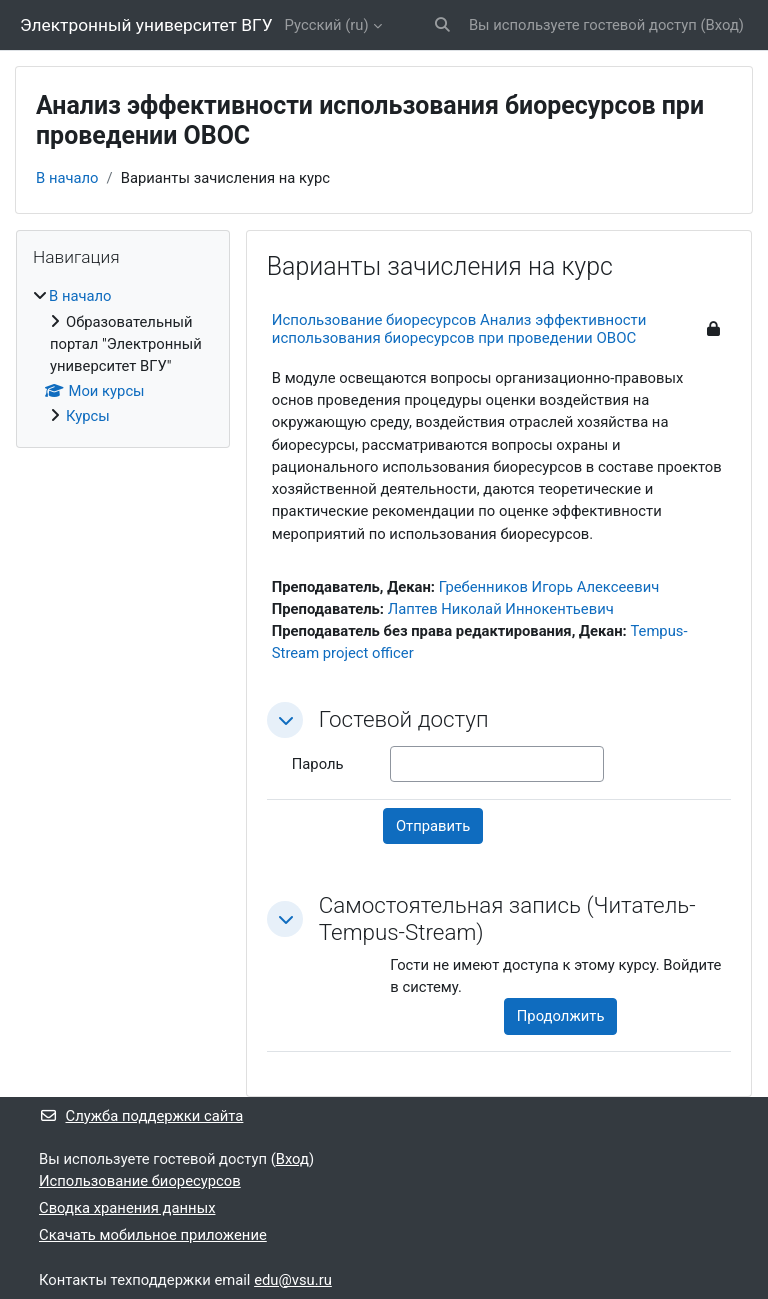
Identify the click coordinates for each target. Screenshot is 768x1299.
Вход (722, 25)
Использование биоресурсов (140, 1181)
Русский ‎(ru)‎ (327, 25)
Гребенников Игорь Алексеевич (549, 587)
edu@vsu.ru (293, 1280)
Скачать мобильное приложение (153, 1235)
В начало (67, 178)
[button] (442, 25)
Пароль (318, 764)
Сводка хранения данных (127, 1208)
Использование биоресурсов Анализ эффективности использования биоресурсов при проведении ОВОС (459, 329)
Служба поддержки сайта (141, 1116)
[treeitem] (123, 356)
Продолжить (561, 1016)
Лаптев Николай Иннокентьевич (501, 609)
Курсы (88, 416)
